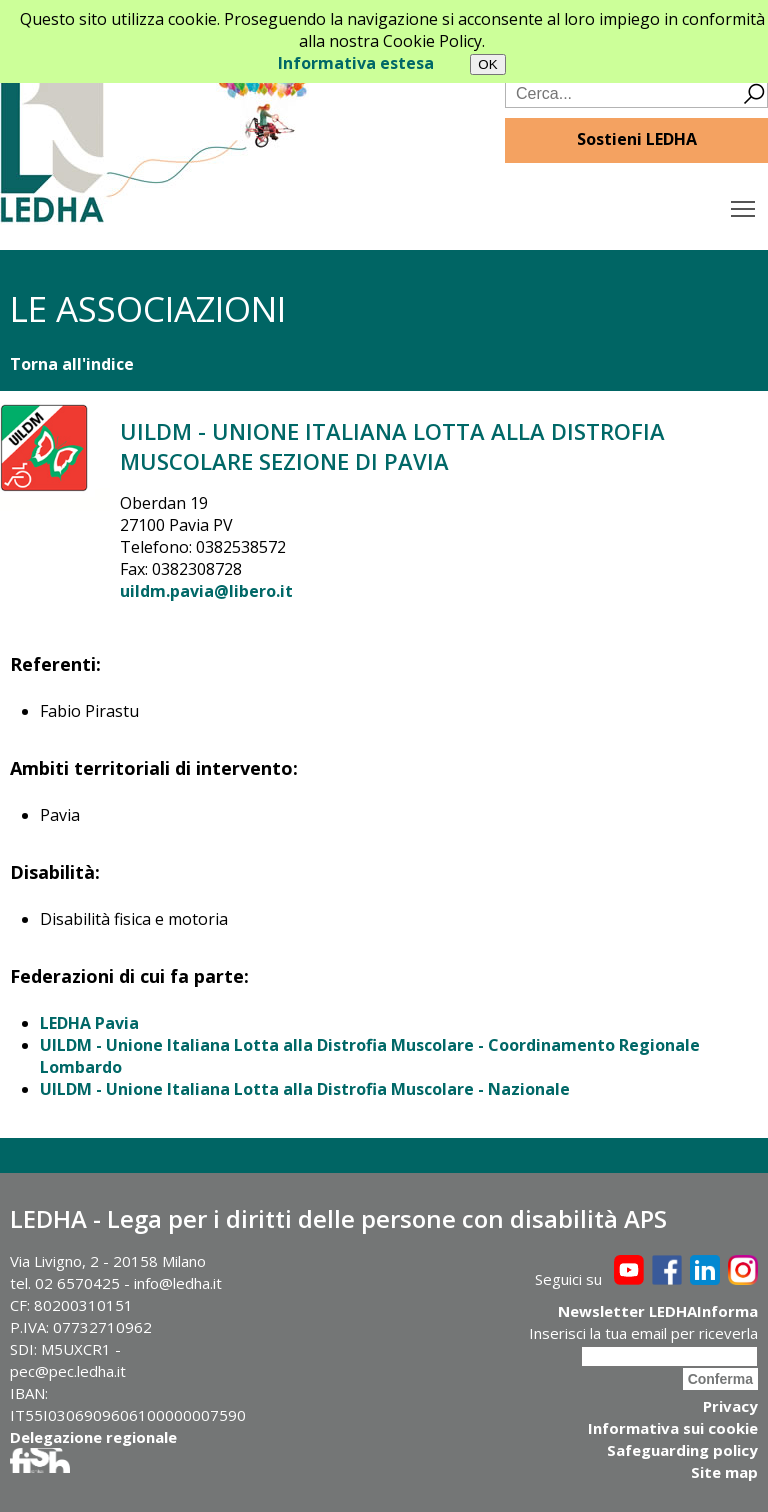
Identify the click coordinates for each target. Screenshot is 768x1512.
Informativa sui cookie (673, 1428)
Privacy (730, 1406)
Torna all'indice (72, 364)
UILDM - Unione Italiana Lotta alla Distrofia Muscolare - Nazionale (305, 1089)
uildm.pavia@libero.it (206, 591)
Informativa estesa (356, 63)
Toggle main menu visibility (744, 204)
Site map (724, 1472)
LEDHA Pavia (89, 1023)
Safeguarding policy (682, 1450)
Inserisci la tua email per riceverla (643, 1333)
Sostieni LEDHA (637, 139)
